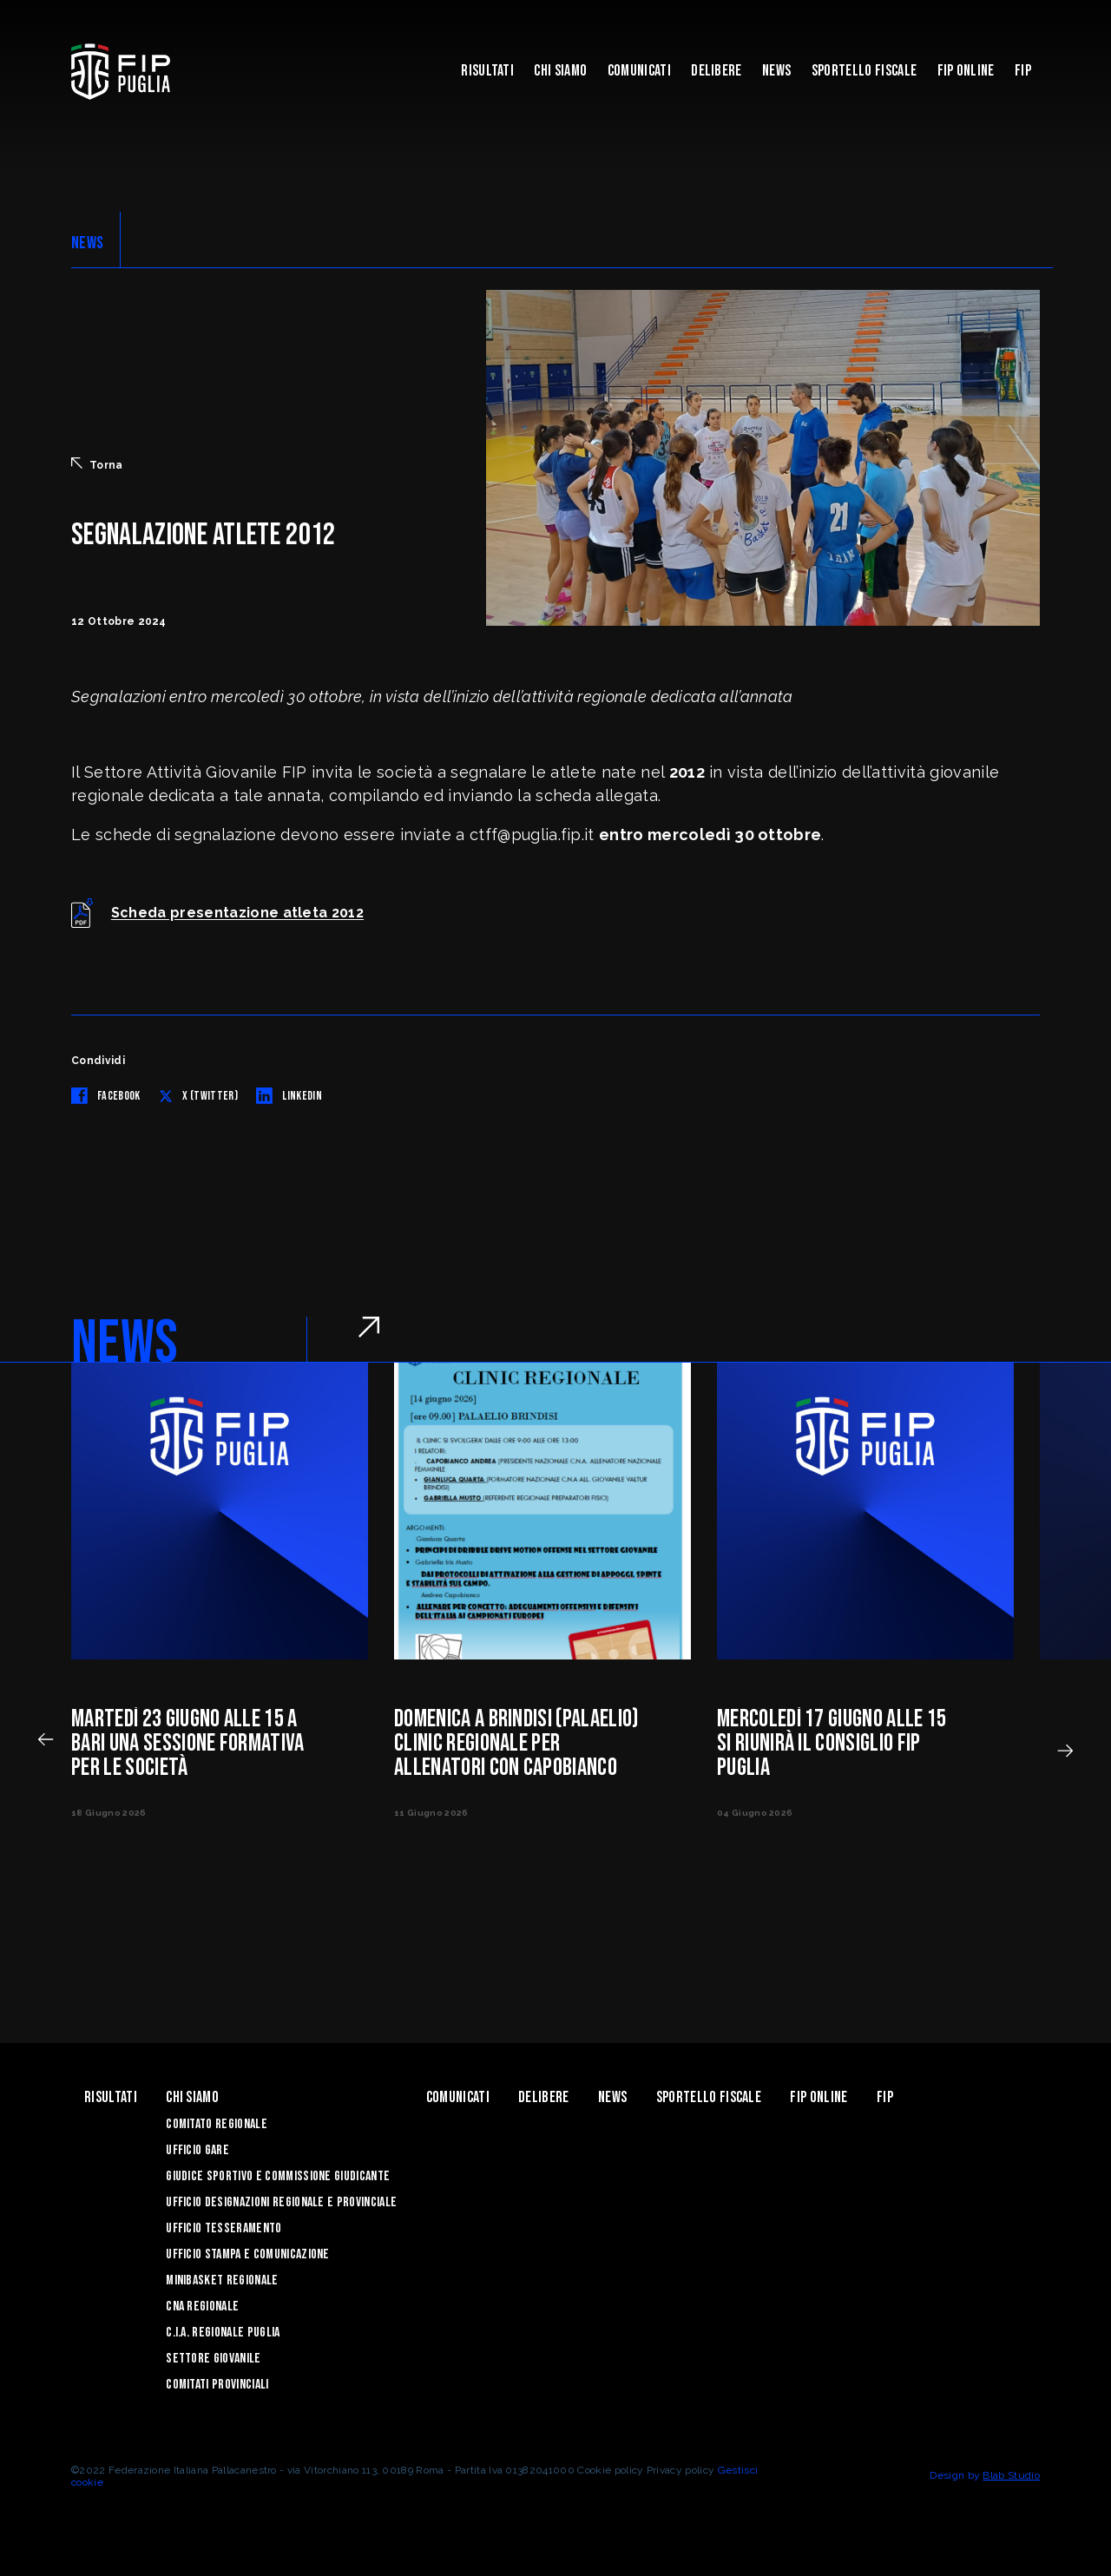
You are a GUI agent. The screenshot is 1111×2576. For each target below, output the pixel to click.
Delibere (716, 71)
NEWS (87, 243)
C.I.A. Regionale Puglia (222, 2332)
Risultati (487, 71)
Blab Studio (1011, 2475)
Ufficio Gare (197, 2150)
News (776, 71)
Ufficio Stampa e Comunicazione (248, 2254)
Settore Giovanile (213, 2358)
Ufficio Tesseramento (223, 2228)
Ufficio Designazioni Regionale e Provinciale (281, 2202)
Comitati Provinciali (217, 2384)
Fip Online (966, 71)
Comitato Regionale (216, 2124)
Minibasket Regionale (222, 2280)
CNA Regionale (202, 2306)
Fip (1023, 71)
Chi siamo (560, 71)
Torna (97, 464)
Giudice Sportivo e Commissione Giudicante (278, 2176)
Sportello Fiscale (864, 71)
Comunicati (639, 71)
